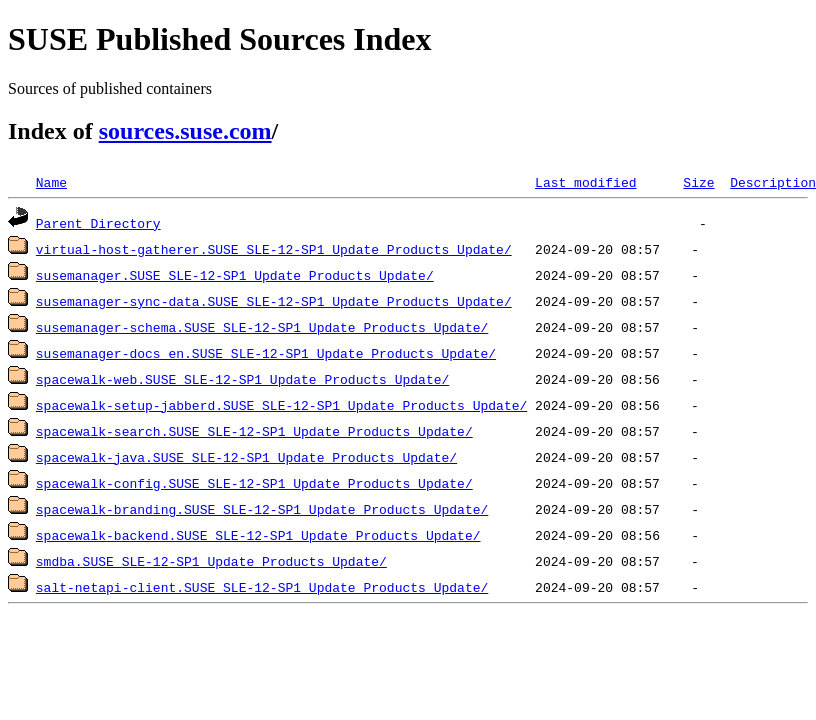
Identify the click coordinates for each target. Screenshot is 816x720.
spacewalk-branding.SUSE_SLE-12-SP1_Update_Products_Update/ (262, 509)
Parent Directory (98, 223)
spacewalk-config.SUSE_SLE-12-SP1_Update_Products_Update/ (254, 483)
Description (773, 182)
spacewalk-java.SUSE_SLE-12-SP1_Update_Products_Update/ (246, 457)
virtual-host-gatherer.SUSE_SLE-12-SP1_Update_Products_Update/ (274, 249)
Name (51, 182)
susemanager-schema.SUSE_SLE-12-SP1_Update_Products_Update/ (262, 327)
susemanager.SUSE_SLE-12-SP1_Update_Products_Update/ (235, 275)
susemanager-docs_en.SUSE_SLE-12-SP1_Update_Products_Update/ (266, 353)
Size (698, 182)
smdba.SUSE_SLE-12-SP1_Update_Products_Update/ (211, 561)
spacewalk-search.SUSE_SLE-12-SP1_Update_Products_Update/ (254, 431)
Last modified (585, 182)
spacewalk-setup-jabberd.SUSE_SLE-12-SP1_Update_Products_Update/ (281, 405)
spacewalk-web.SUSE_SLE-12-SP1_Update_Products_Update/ (242, 379)
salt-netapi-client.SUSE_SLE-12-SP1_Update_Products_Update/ (262, 587)
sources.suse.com (185, 131)
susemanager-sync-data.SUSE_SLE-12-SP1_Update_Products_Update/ (274, 301)
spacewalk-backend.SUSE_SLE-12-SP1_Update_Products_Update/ (258, 535)
